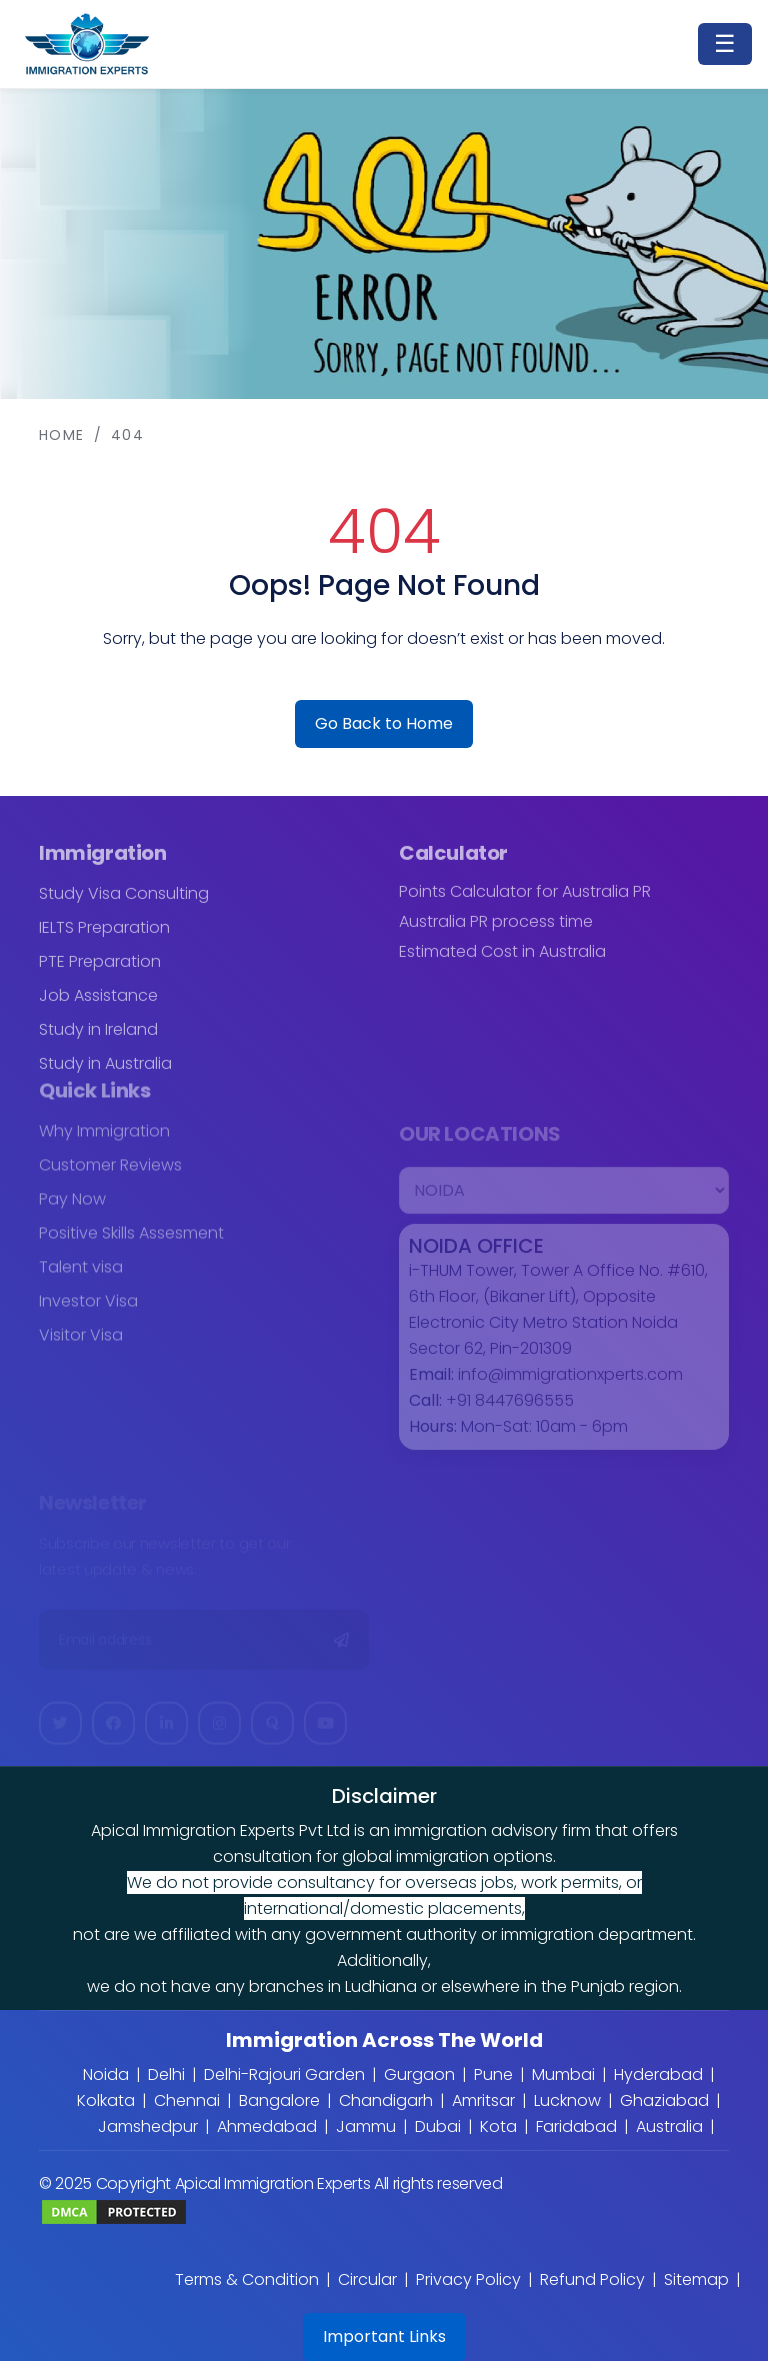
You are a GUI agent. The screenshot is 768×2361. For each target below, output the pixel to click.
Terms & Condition (247, 2279)
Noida (106, 2074)
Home (62, 435)
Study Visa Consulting (124, 901)
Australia (669, 2126)
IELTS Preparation (104, 935)
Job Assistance (98, 1003)
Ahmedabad (267, 2126)
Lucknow (567, 2100)
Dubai (438, 2126)
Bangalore (279, 2100)
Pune (493, 2074)
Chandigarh (386, 2100)
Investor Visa (88, 1309)
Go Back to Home (384, 723)
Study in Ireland (98, 1037)
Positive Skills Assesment (131, 1241)
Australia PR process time (496, 930)
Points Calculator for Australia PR (525, 900)
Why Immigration (104, 1139)
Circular (367, 2279)
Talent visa (81, 1275)
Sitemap (696, 2279)
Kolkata (106, 2100)
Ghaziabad (664, 2100)
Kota (498, 2126)
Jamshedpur (148, 2126)
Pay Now (72, 1207)
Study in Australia (105, 1071)
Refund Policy (592, 2279)
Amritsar (483, 2100)
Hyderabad (658, 2074)
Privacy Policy (468, 2279)
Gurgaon (419, 2074)
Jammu (366, 2126)
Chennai (187, 2100)
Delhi (166, 2074)
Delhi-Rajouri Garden (284, 2074)
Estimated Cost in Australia (502, 960)
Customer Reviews (110, 1173)
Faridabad (576, 2126)
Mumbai (563, 2074)
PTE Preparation (100, 969)
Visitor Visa (81, 1343)
